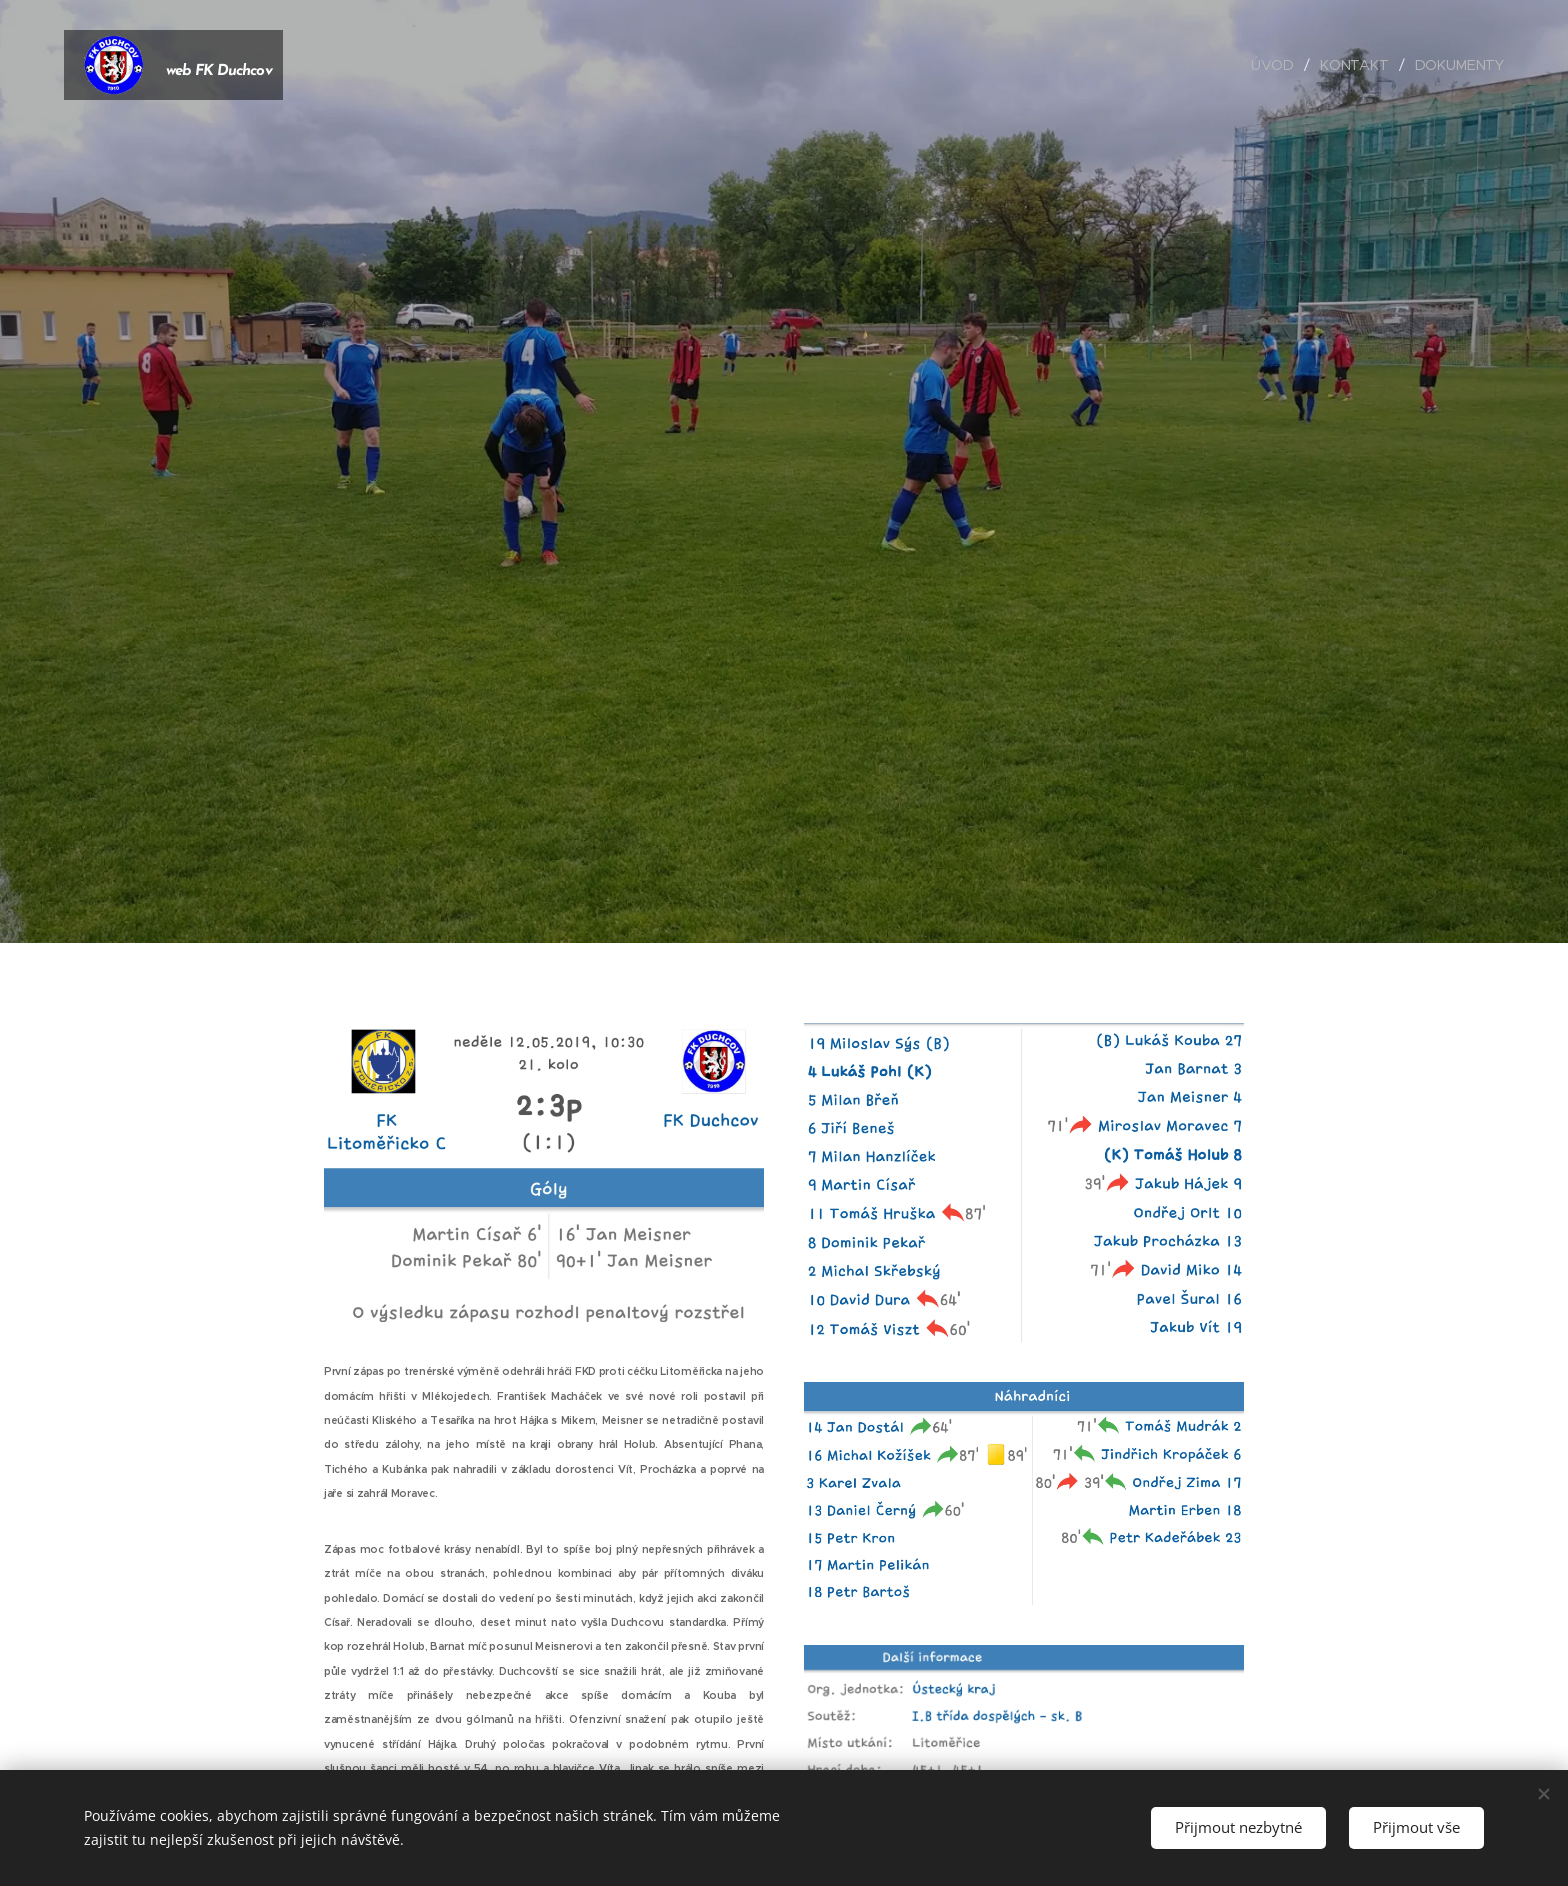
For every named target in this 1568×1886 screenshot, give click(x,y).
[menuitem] (1276, 65)
